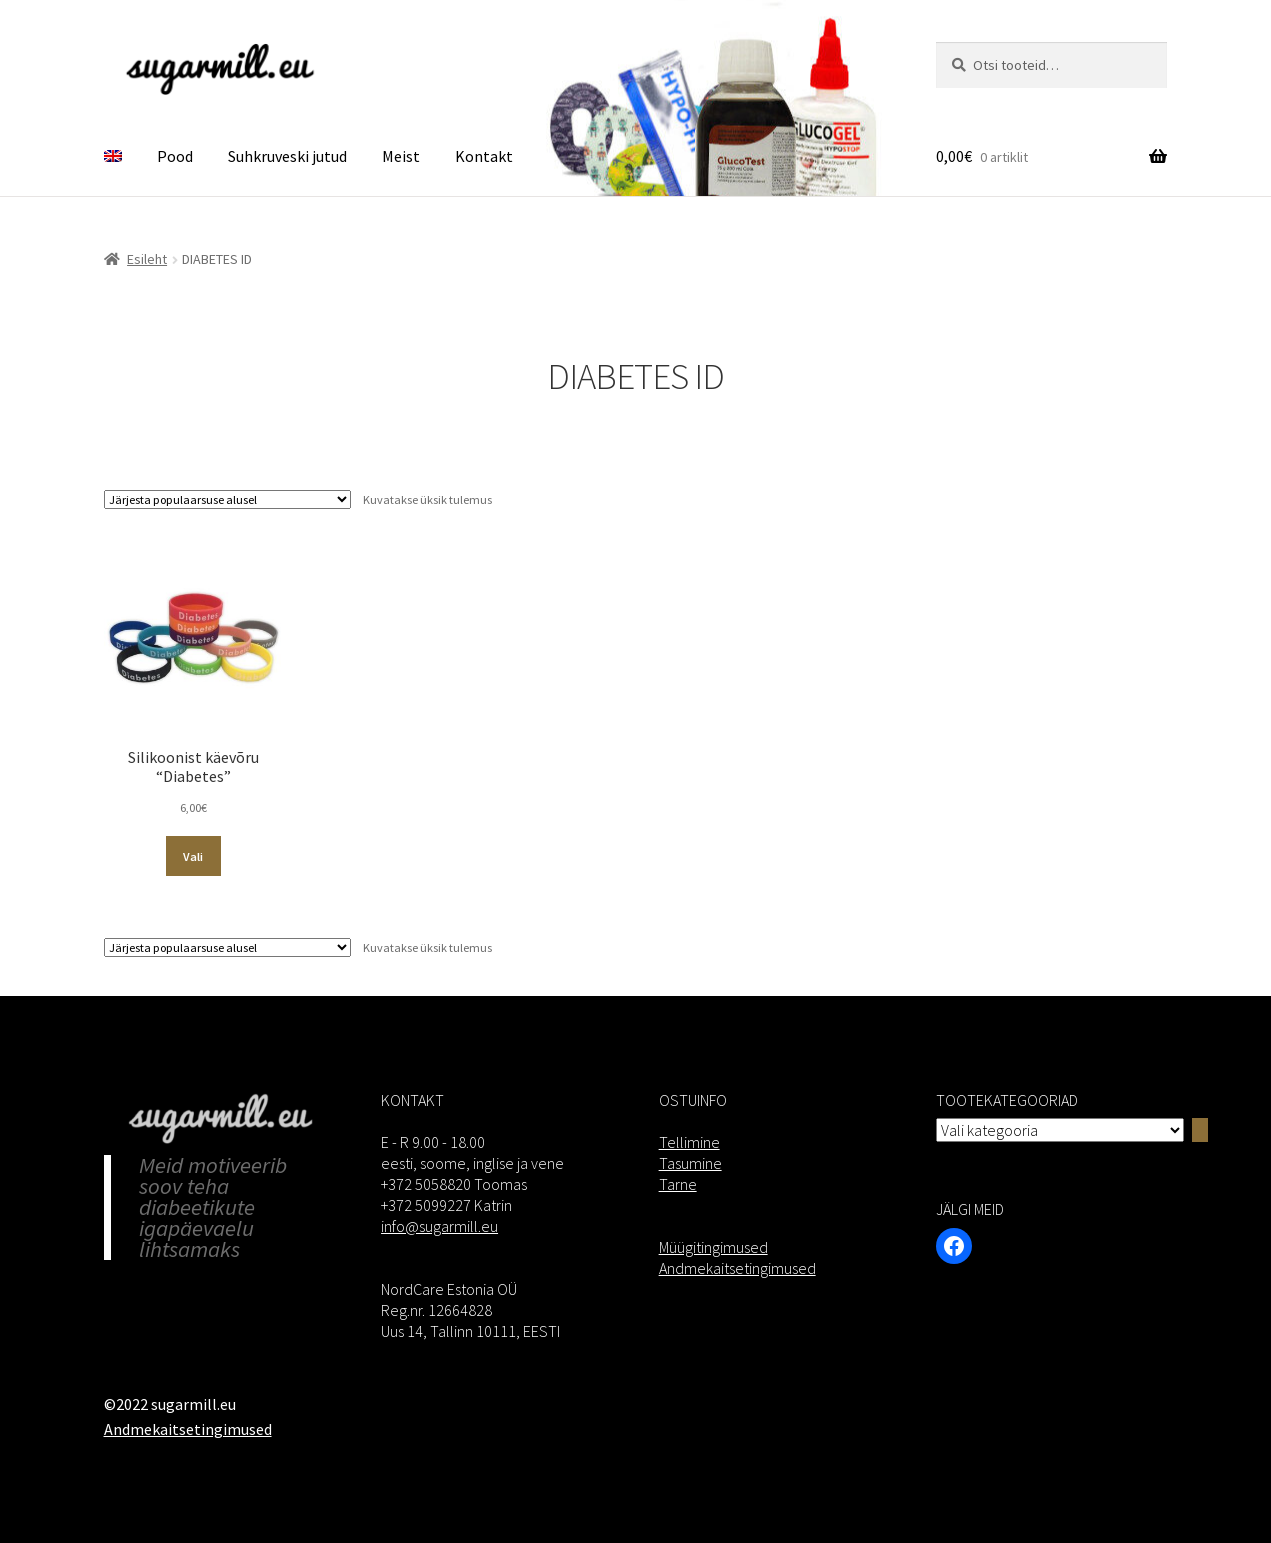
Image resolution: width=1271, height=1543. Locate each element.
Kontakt (484, 156)
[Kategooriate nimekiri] (1060, 1130)
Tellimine (689, 1142)
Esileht (147, 259)
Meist (401, 156)
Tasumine (690, 1163)
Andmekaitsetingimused (737, 1268)
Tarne (678, 1184)
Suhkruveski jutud (287, 156)
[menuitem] (113, 156)
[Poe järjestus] (227, 499)
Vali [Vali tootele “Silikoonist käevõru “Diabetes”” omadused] (193, 856)
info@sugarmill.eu (439, 1226)
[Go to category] (1200, 1130)
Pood (175, 156)
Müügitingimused (713, 1247)
